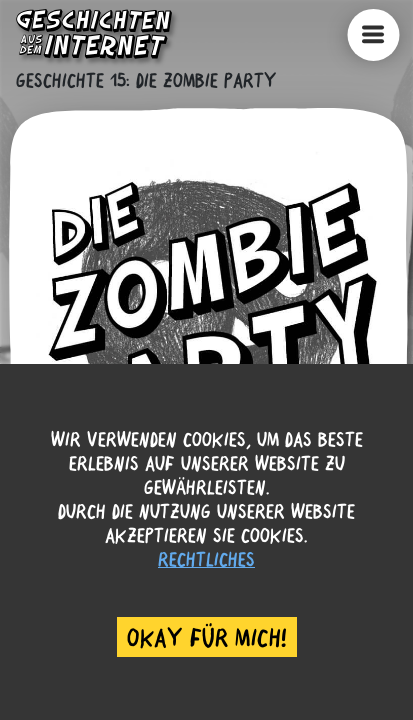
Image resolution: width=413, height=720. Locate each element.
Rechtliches (206, 558)
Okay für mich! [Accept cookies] (207, 637)
